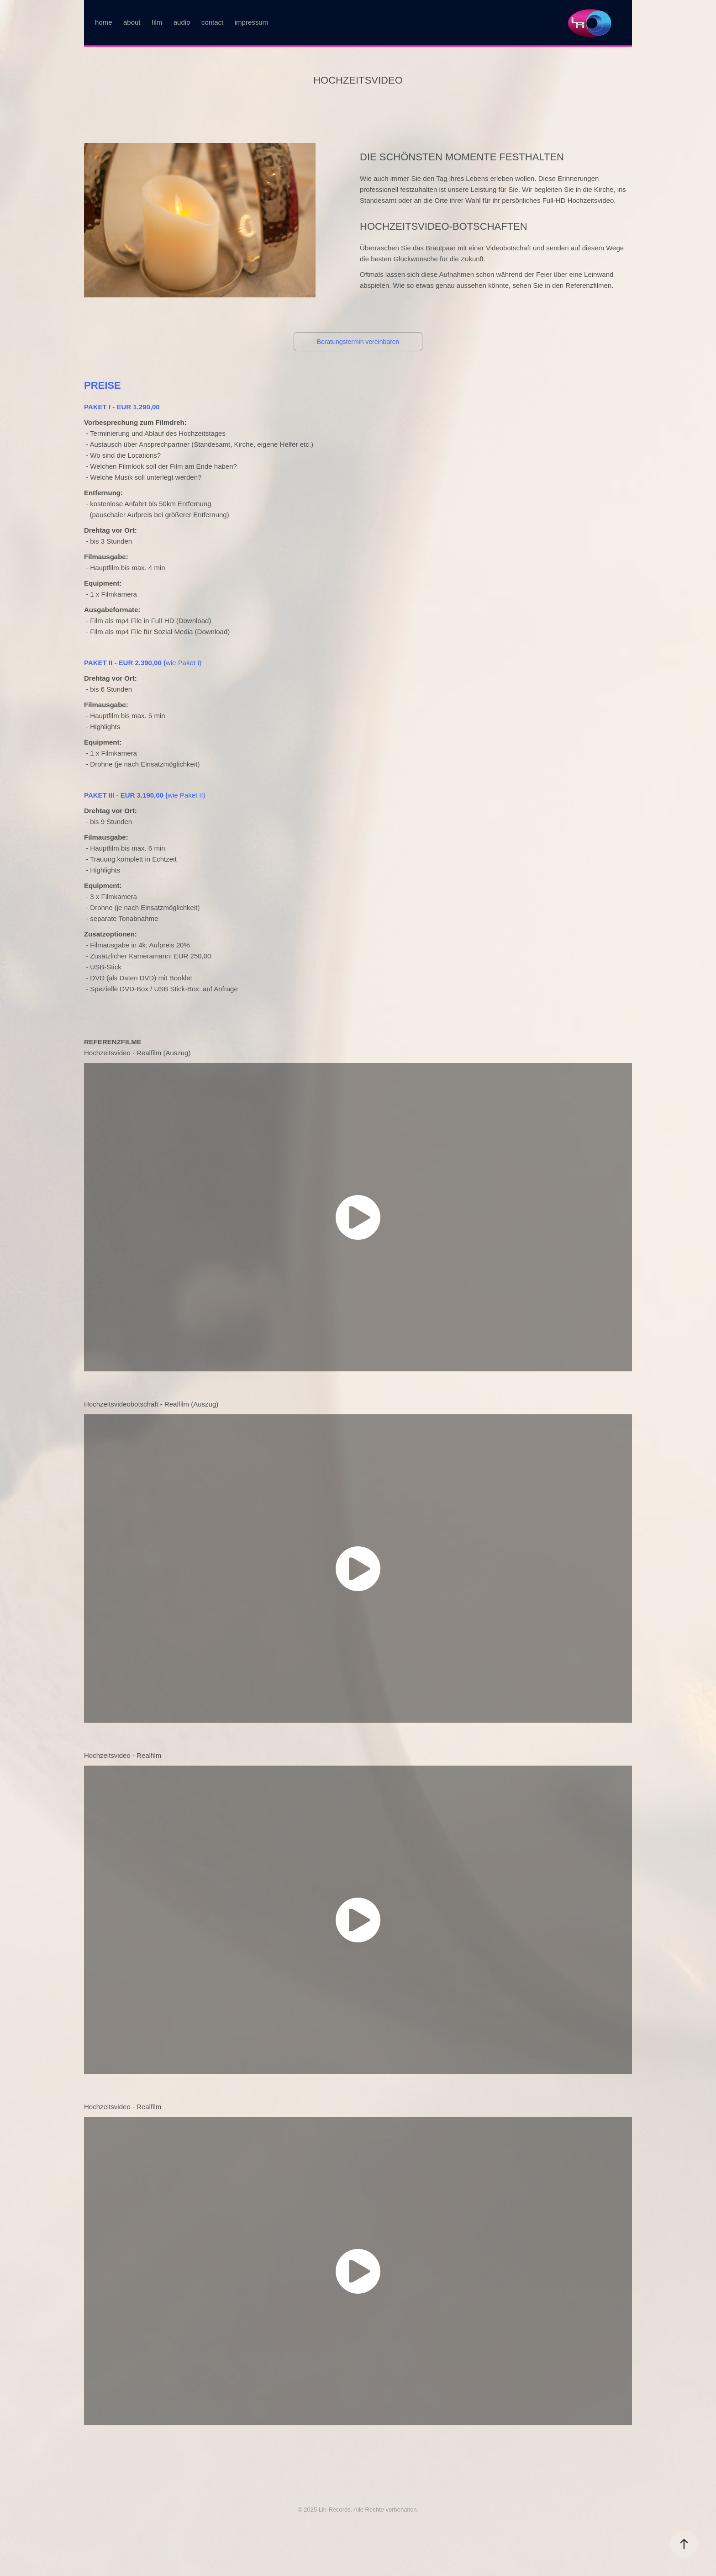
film (157, 22)
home (103, 22)
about (132, 22)
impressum (251, 22)
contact (212, 22)
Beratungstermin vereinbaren (358, 341)
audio (182, 22)
